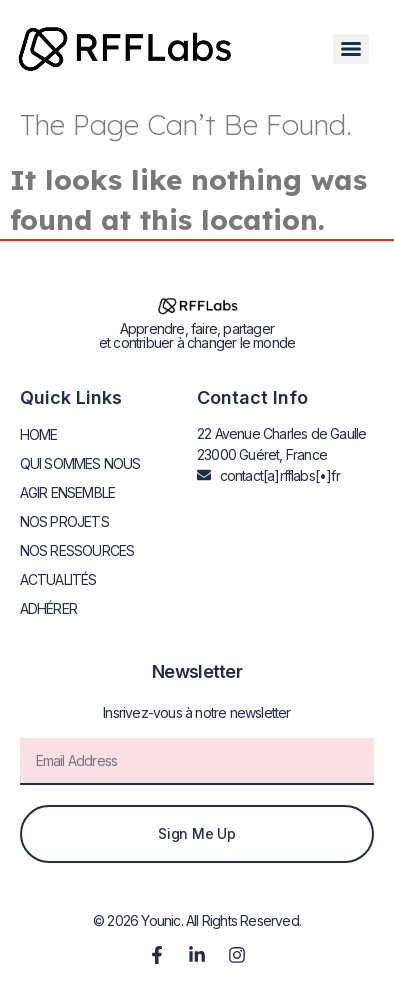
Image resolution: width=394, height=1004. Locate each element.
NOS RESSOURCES (77, 550)
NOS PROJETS (64, 521)
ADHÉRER (48, 608)
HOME (39, 434)
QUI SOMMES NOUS (80, 463)
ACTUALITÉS (58, 579)
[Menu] (351, 49)
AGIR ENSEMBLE (68, 492)
